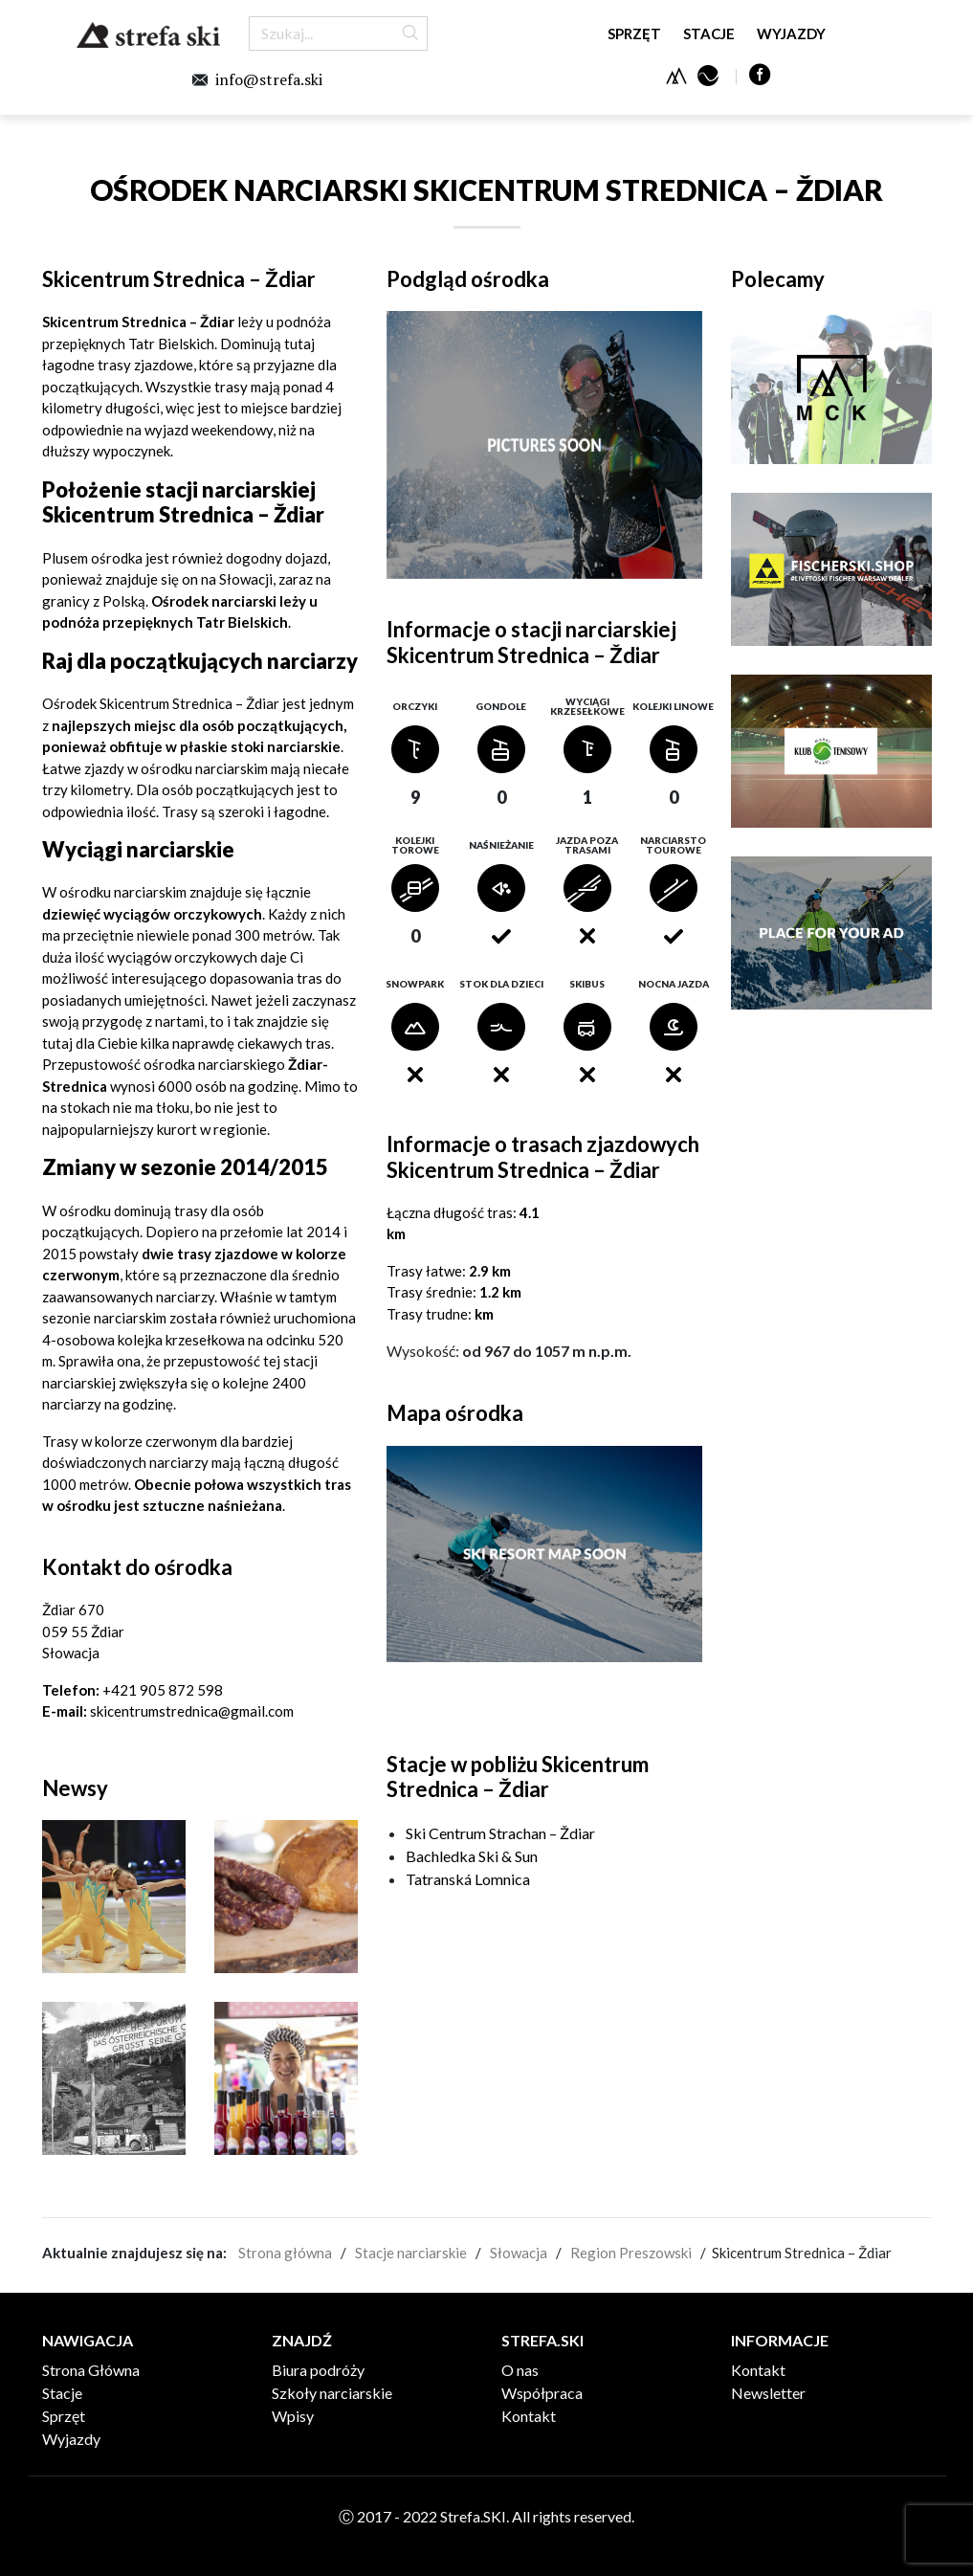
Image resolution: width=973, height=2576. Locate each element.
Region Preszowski (631, 2252)
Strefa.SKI (148, 35)
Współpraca (542, 2393)
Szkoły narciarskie (332, 2393)
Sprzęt (634, 33)
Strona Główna (91, 2370)
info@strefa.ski (268, 79)
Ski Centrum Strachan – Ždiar (500, 1833)
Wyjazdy (791, 33)
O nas (520, 2370)
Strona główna (285, 2252)
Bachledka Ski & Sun (472, 1856)
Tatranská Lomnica (468, 1879)
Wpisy (293, 2416)
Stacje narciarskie (411, 2252)
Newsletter (768, 2393)
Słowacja (518, 2252)
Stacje (709, 33)
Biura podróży (318, 2370)
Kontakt (528, 2416)
